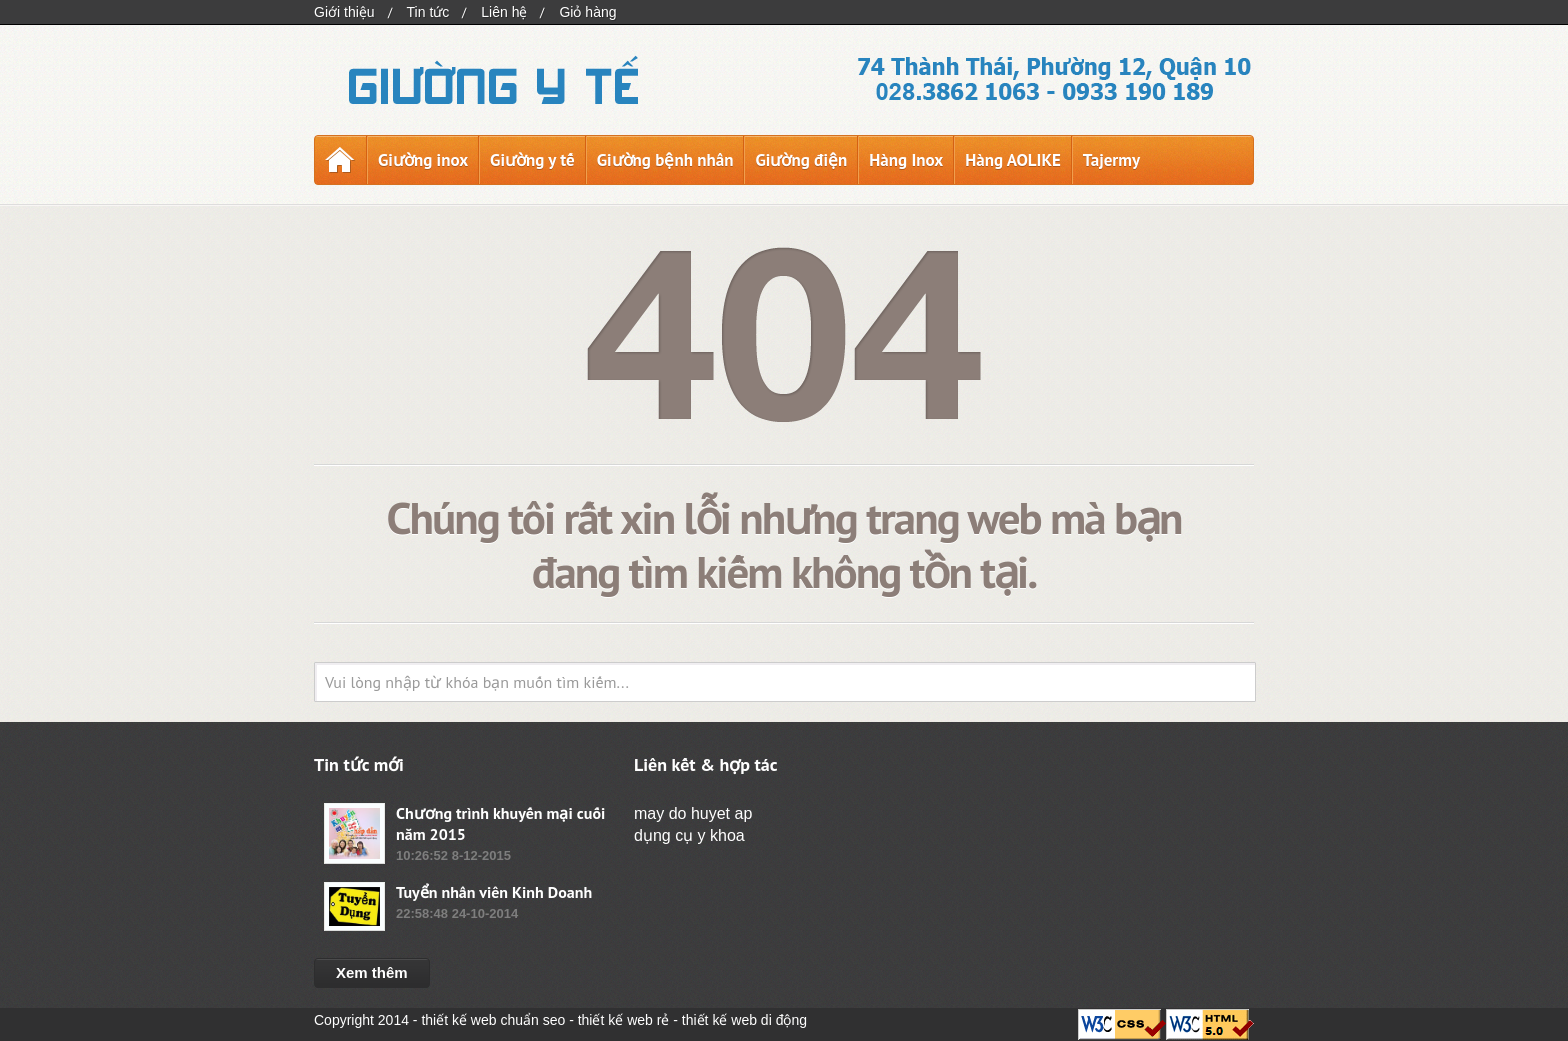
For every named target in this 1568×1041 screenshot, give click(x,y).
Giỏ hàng (587, 12)
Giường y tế (532, 160)
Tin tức (428, 12)
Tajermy (1111, 160)
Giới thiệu (344, 12)
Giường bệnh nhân (665, 160)
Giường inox (423, 160)
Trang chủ (340, 160)
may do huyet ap (693, 813)
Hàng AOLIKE (1013, 160)
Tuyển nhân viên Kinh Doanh (494, 892)
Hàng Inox (906, 160)
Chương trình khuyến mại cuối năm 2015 (500, 823)
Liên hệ (504, 12)
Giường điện (801, 160)
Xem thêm (372, 972)
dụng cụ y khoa (689, 835)
